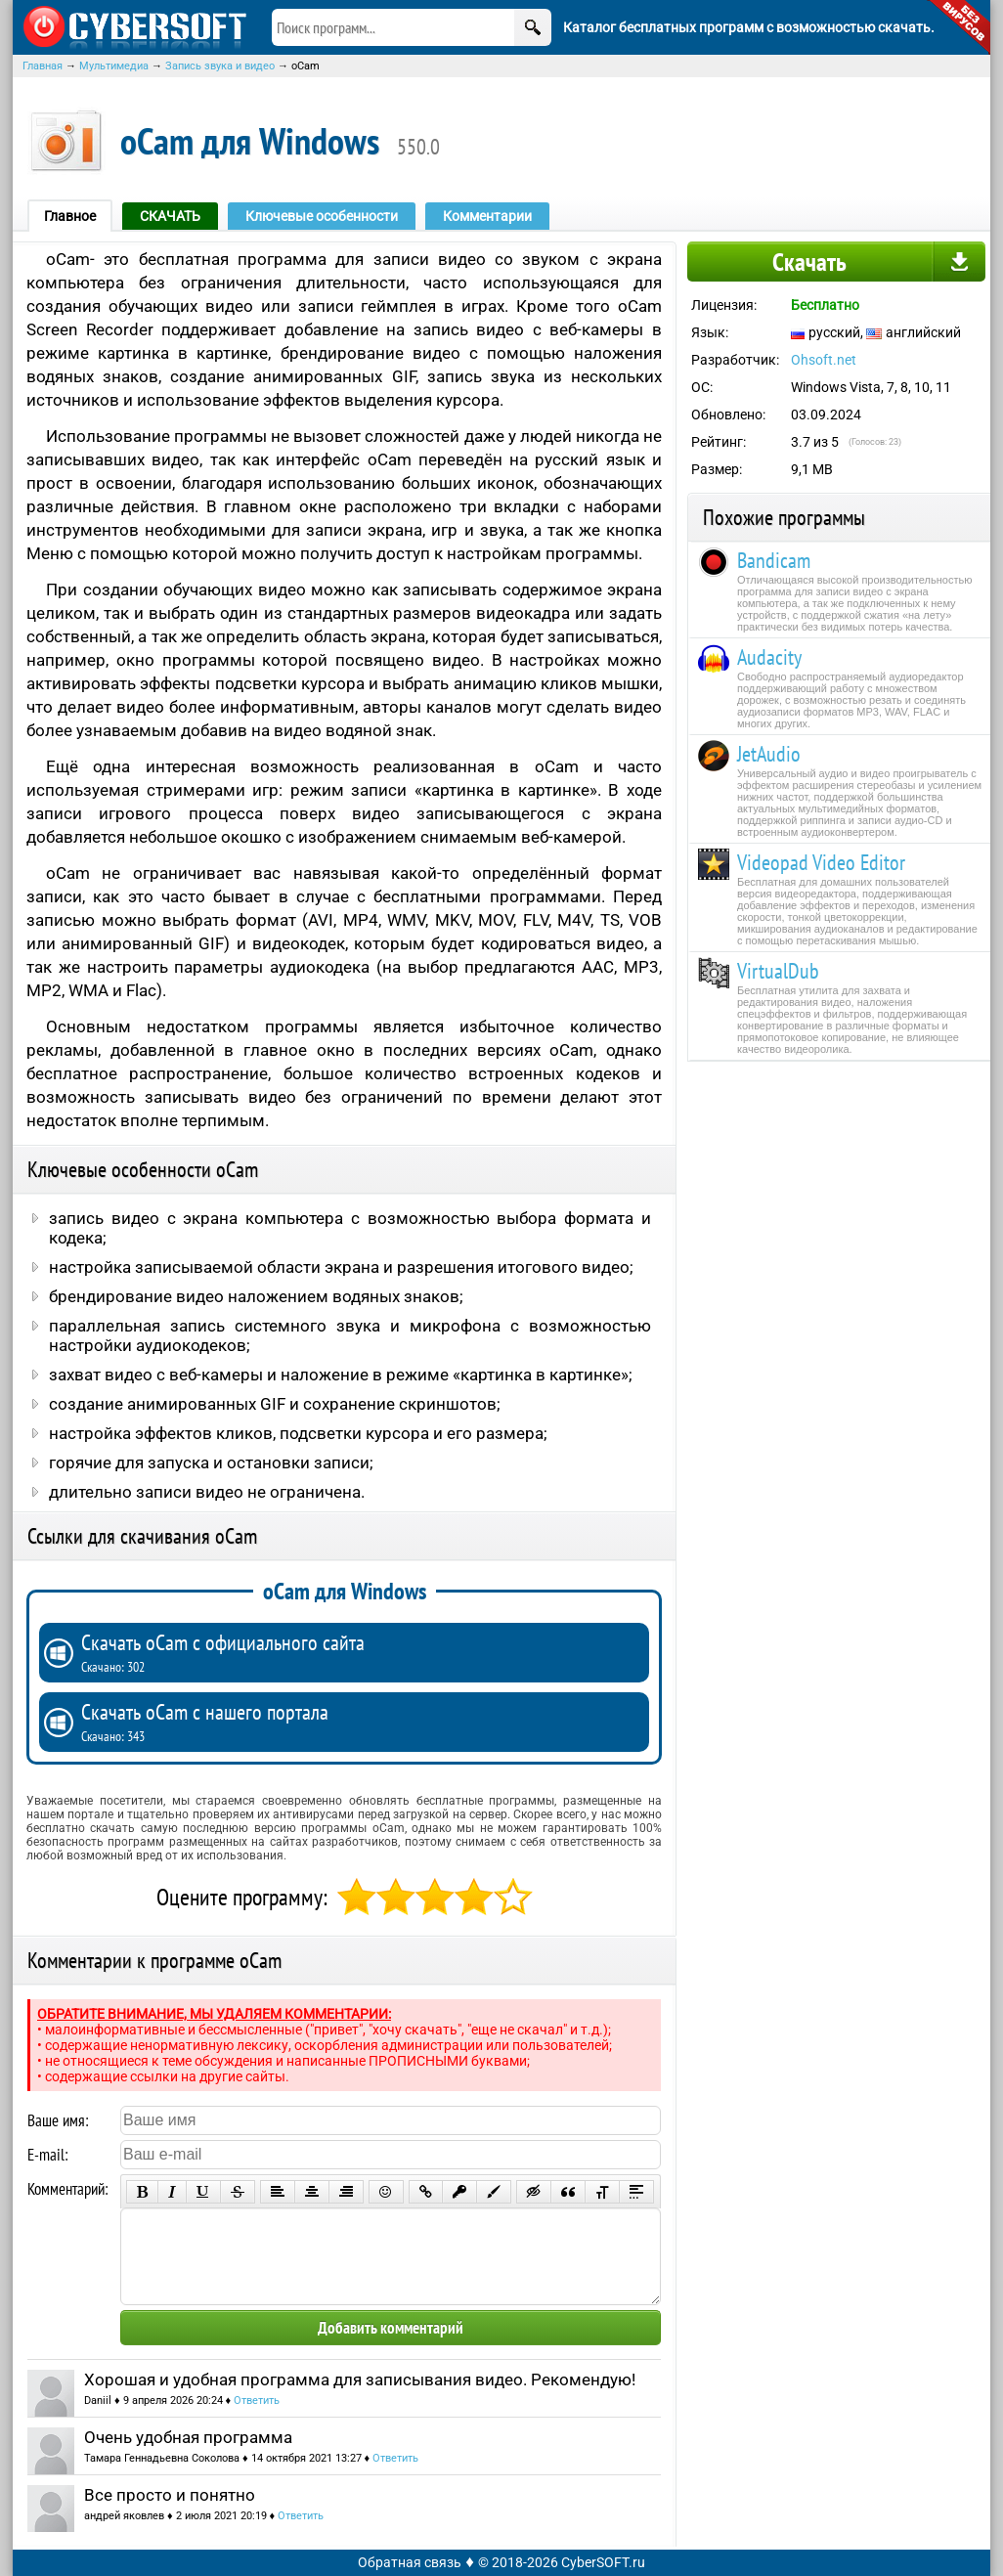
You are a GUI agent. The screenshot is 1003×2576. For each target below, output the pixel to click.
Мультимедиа (114, 66)
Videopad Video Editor (821, 862)
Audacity (769, 657)
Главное (70, 216)
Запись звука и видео (220, 66)
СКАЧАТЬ (170, 216)
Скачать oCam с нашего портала (360, 1721)
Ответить (257, 2400)
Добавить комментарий (390, 2327)
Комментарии (487, 216)
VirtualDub (778, 970)
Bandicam (773, 560)
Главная (42, 66)
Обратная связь (409, 2562)
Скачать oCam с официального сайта (360, 1652)
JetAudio (769, 753)
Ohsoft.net (823, 360)
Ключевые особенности (321, 216)
